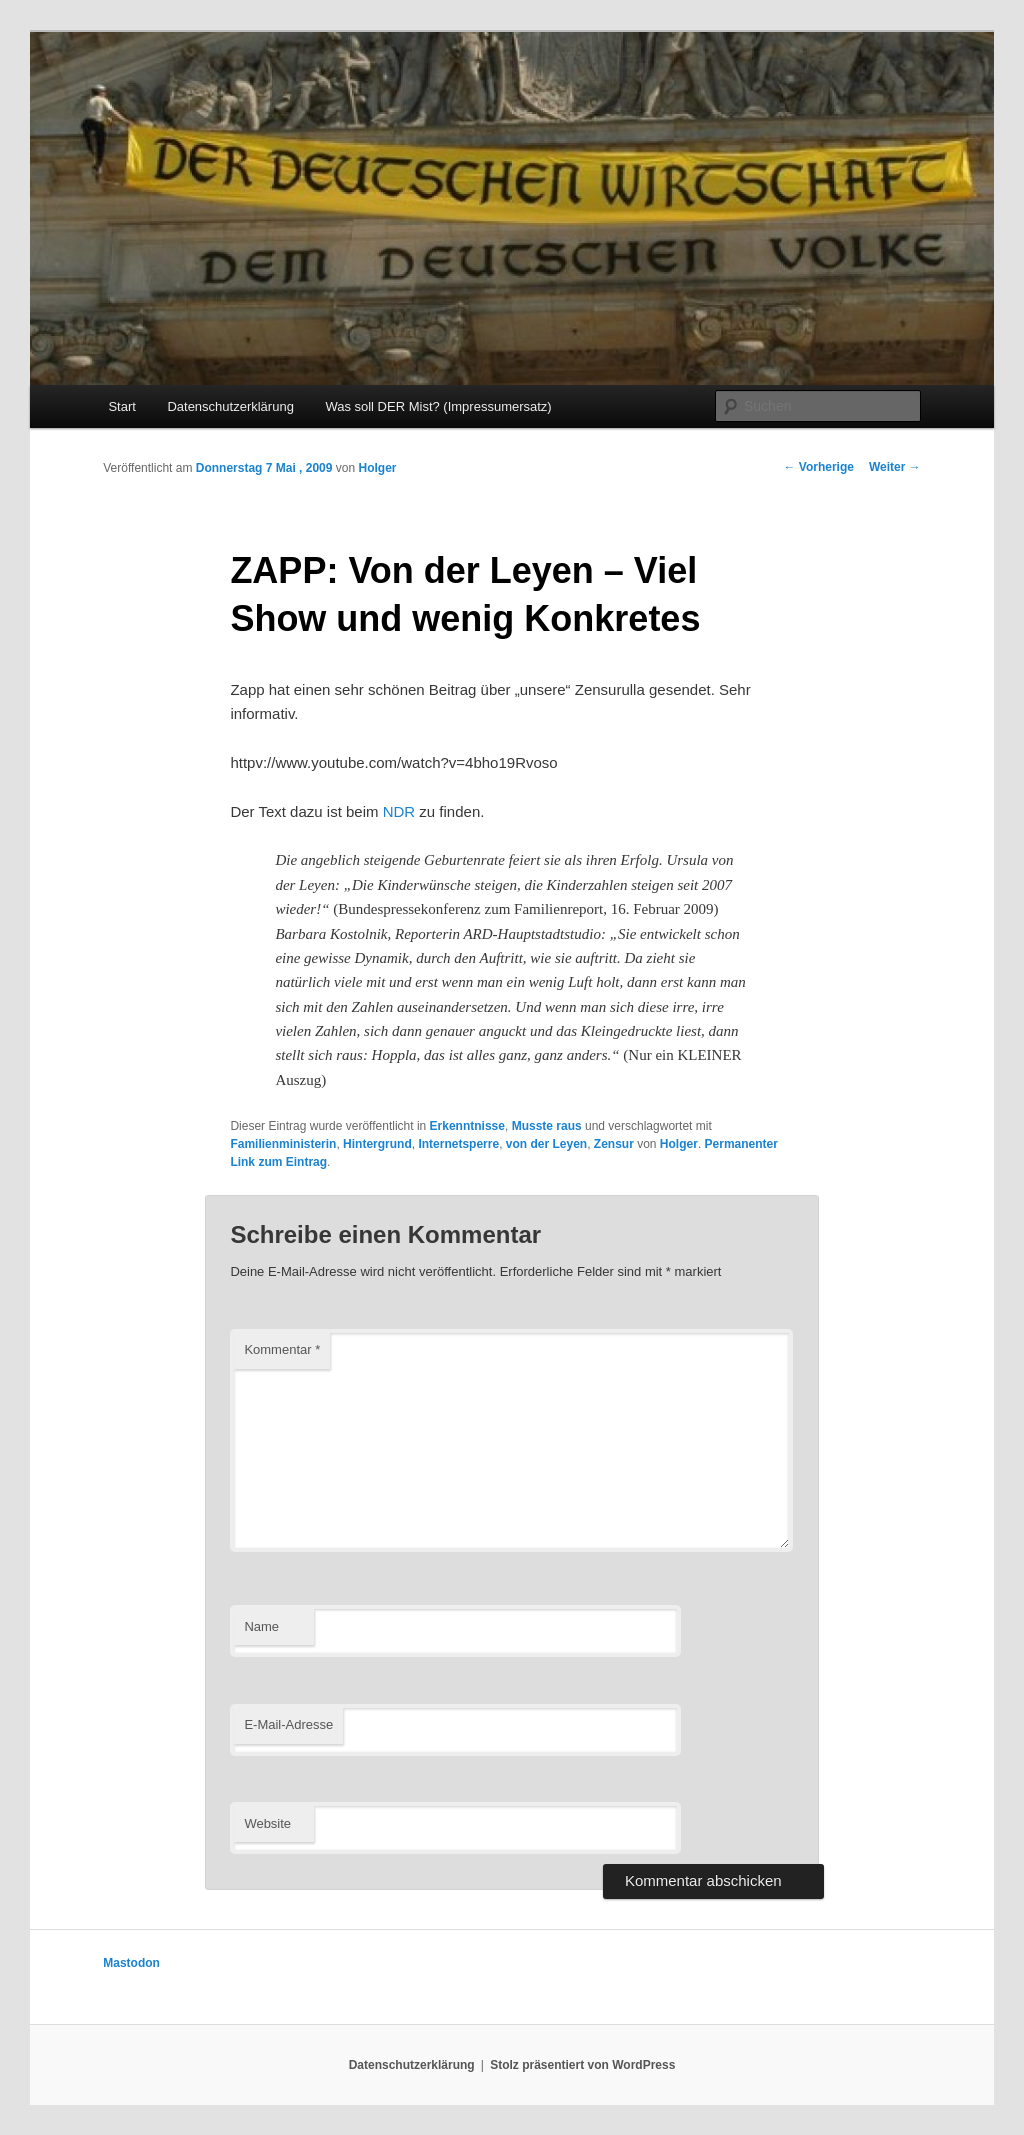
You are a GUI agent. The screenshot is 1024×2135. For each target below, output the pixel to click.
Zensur (614, 1144)
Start (121, 406)
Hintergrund (377, 1144)
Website (267, 1823)
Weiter (895, 467)
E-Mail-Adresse (288, 1724)
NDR (399, 811)
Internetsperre (458, 1144)
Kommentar (282, 1349)
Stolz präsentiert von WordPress (582, 2065)
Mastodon (131, 1963)
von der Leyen (546, 1144)
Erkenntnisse (467, 1126)
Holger (378, 468)
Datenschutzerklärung (230, 406)
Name (261, 1626)
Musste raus (547, 1126)
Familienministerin (283, 1144)
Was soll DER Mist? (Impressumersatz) (438, 406)
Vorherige (818, 467)
